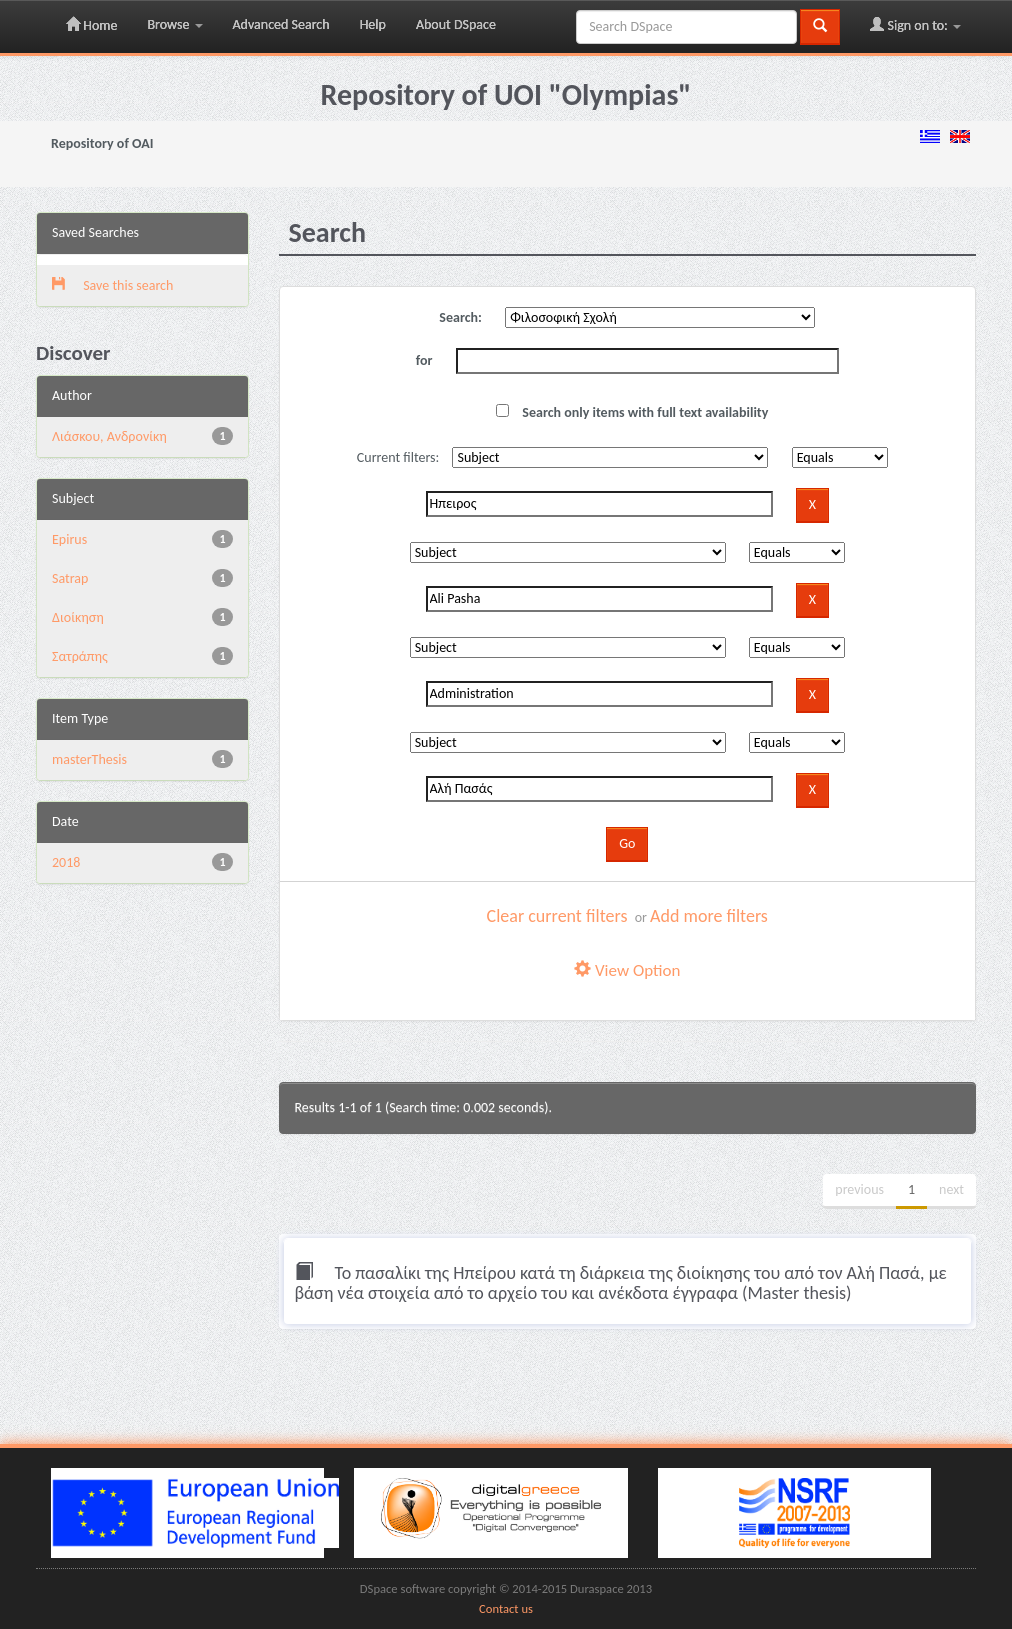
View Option (627, 970)
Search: (460, 317)
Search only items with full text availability (632, 412)
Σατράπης (80, 656)
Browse (174, 24)
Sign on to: (915, 25)
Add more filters (709, 916)
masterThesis (89, 759)
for (424, 360)
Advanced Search (281, 24)
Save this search (112, 285)
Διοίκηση (78, 617)
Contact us (506, 1608)
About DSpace (456, 24)
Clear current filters (557, 916)
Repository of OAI (102, 143)
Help (373, 24)
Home (91, 25)
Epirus (69, 539)
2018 (66, 862)
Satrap (70, 578)
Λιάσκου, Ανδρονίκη (109, 436)
